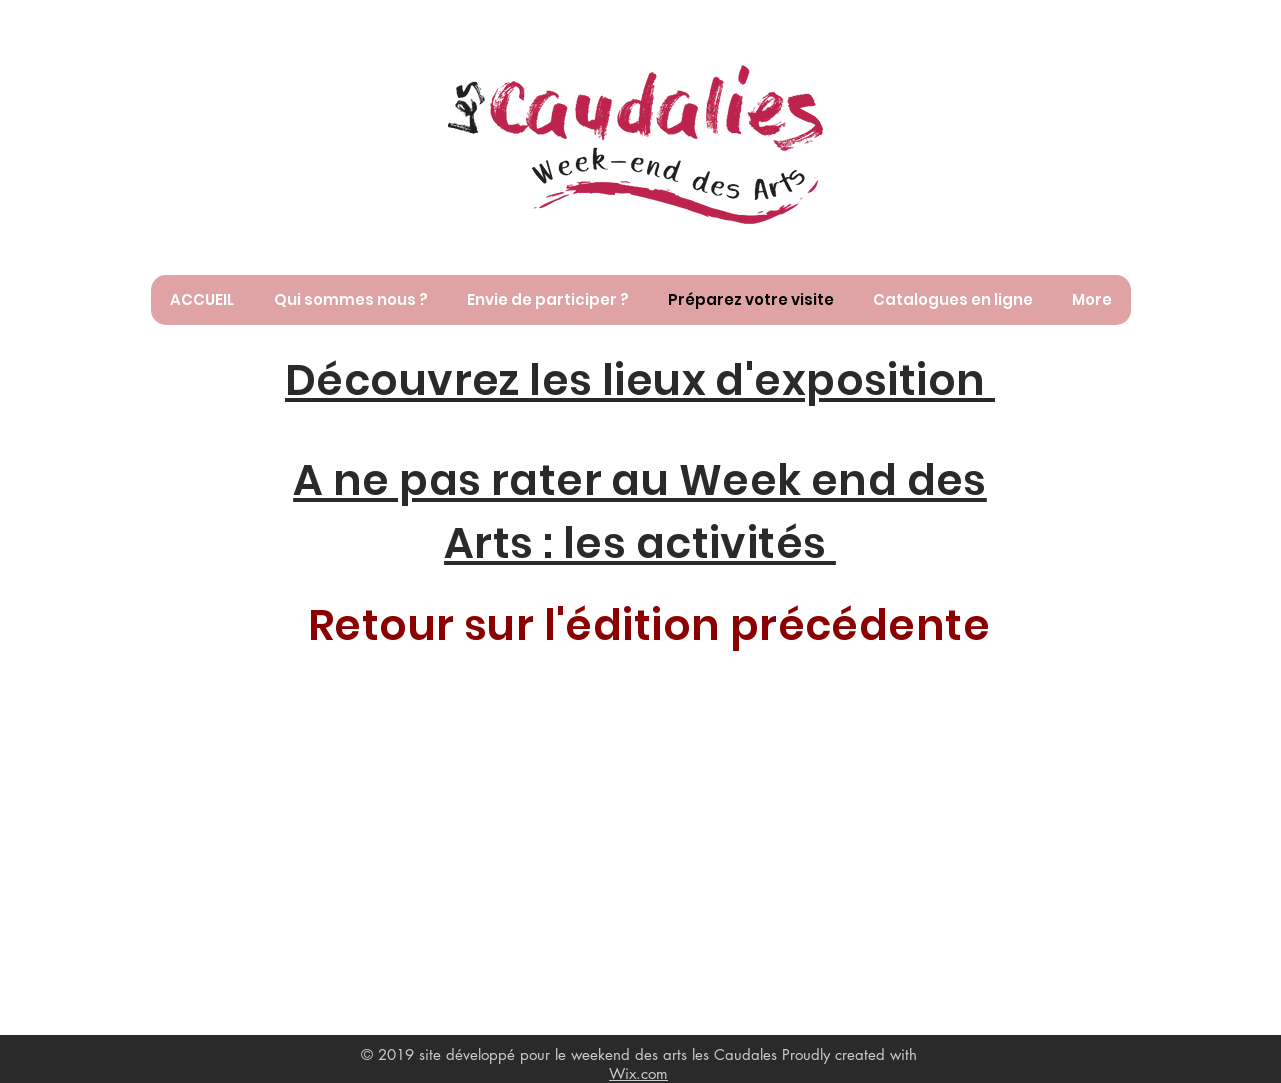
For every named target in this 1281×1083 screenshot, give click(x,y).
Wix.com (638, 1073)
